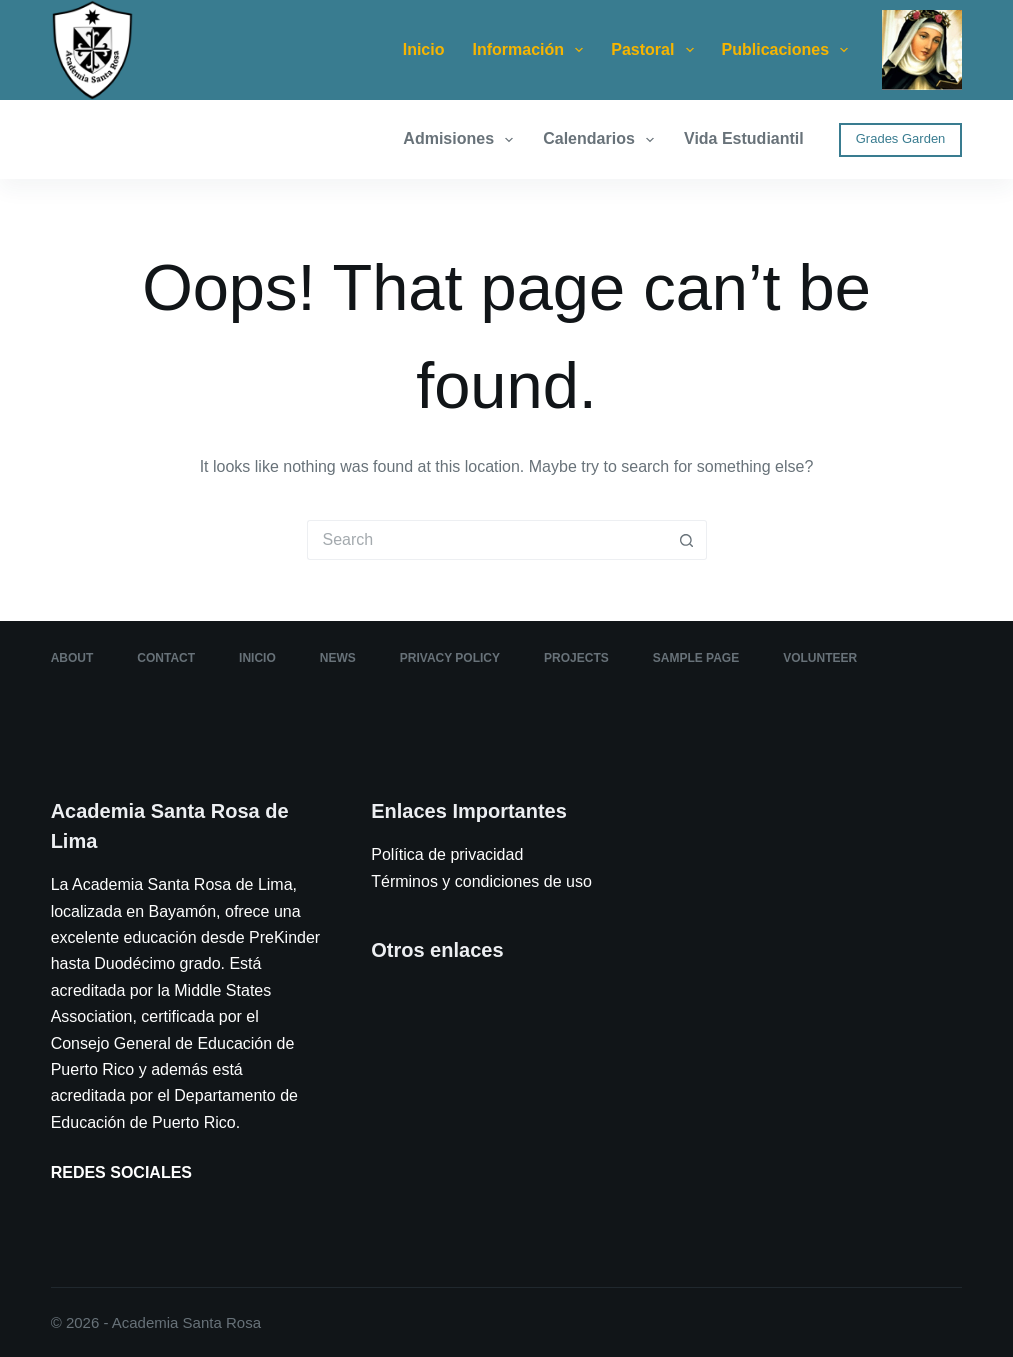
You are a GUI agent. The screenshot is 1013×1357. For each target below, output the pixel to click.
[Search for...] (487, 540)
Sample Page (696, 658)
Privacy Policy (450, 658)
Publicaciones (789, 50)
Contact (166, 658)
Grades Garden (901, 138)
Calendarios (602, 140)
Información (531, 50)
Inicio (424, 49)
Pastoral (656, 50)
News (338, 658)
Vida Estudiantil (744, 138)
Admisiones (462, 140)
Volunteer (820, 658)
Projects (576, 658)
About (72, 658)
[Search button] (687, 540)
